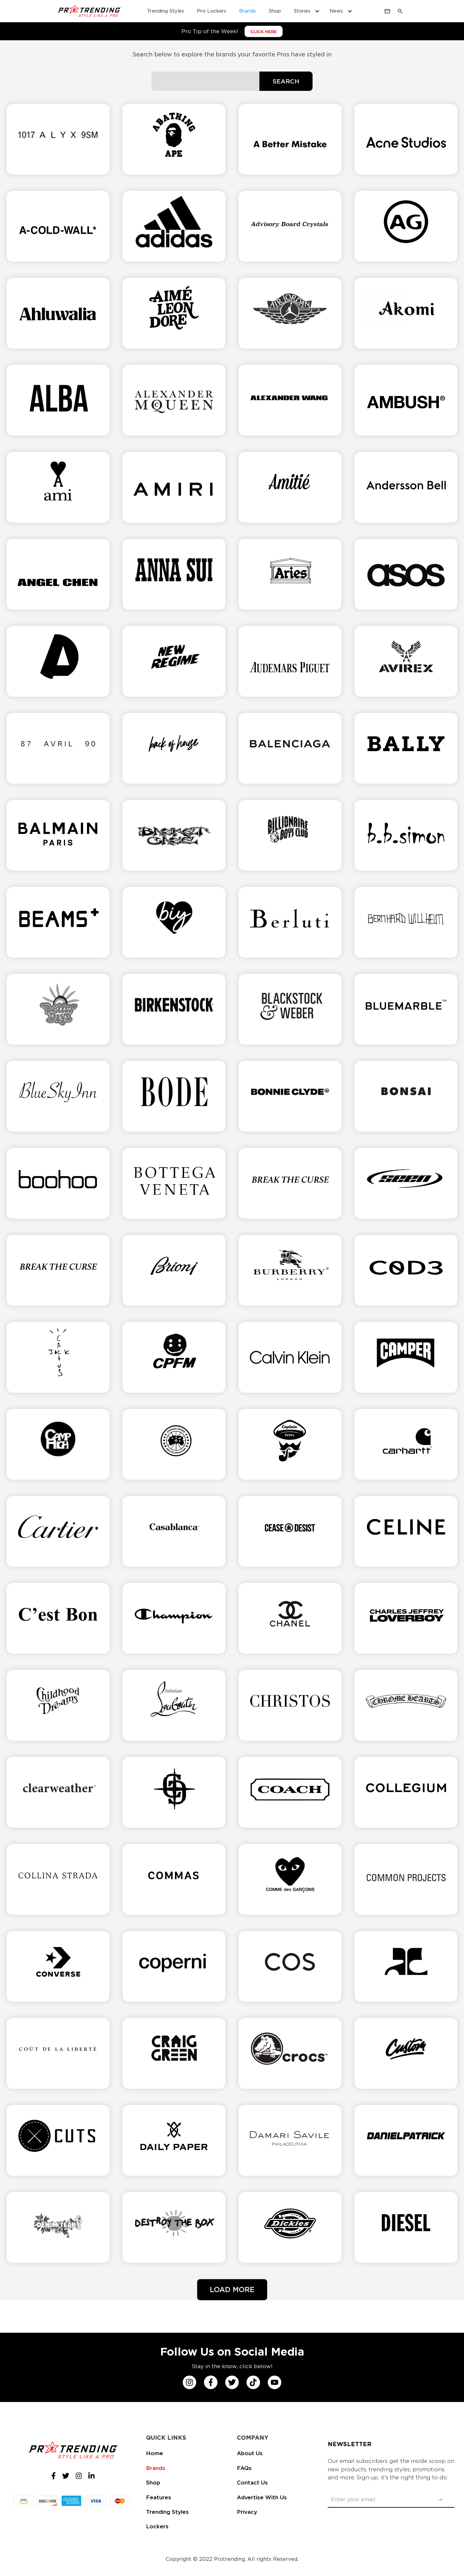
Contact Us (252, 2482)
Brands (155, 2468)
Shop (153, 2482)
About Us (250, 2453)
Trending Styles (167, 2512)
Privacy (247, 2512)
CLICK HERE (263, 31)
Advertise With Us (262, 2497)
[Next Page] (232, 2289)
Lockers (157, 2526)
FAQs (244, 2468)
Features (158, 2497)
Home (154, 2453)
